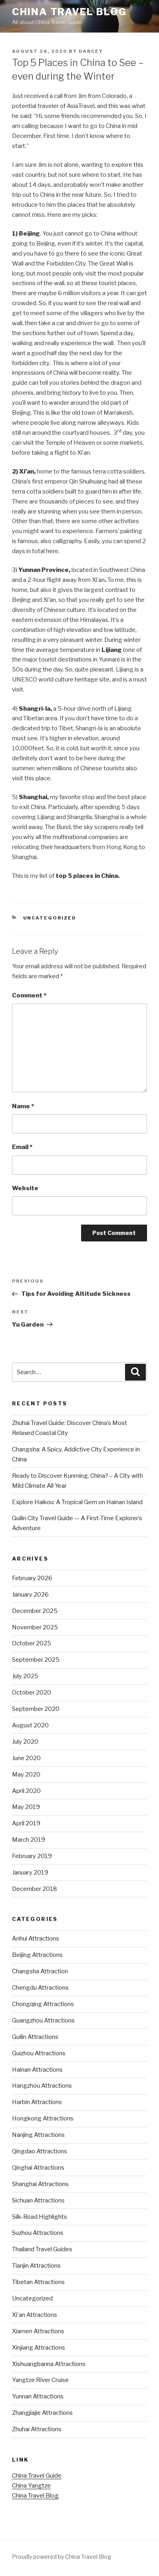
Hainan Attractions (37, 2069)
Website (25, 1188)
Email (22, 1147)
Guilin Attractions (35, 2036)
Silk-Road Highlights (39, 2216)
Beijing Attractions (37, 1954)
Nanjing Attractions (38, 2134)
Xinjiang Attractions (38, 2347)
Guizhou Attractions (39, 2053)
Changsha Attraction (40, 1971)
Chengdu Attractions (40, 1987)
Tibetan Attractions (38, 2282)
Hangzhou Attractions (42, 2085)
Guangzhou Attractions (43, 2020)
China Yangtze (31, 2485)
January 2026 (30, 1594)
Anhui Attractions (35, 1938)
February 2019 (32, 1856)
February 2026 (32, 1578)
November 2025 (35, 1627)
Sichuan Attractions (38, 2200)
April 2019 (26, 1823)
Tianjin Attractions (36, 2265)
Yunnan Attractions (38, 2396)
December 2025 (35, 1611)
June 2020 (26, 1758)
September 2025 (36, 1659)
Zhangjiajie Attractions (42, 2412)
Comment (29, 995)
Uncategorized (50, 918)
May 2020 (26, 1774)
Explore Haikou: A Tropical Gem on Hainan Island (77, 1502)
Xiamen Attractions (38, 2331)
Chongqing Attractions (43, 2004)
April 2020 (26, 1791)
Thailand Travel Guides (42, 2249)
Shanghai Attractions (40, 2184)
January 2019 (30, 1872)
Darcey (91, 51)
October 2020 (31, 1692)
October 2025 (31, 1643)
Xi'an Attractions (34, 2314)
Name (23, 1106)
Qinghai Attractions (38, 2167)
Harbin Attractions (37, 2102)
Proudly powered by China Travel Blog (61, 2556)
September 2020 (36, 1709)
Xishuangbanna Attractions (48, 2364)
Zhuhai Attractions (37, 2429)
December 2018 (34, 1889)
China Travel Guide (37, 2475)
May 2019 (26, 1807)
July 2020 (25, 1741)
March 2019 (28, 1839)
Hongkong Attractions (43, 2118)
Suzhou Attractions (38, 2232)
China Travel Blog (69, 12)
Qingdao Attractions (39, 2151)
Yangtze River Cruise (40, 2380)
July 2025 (25, 1676)
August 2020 (30, 1725)
